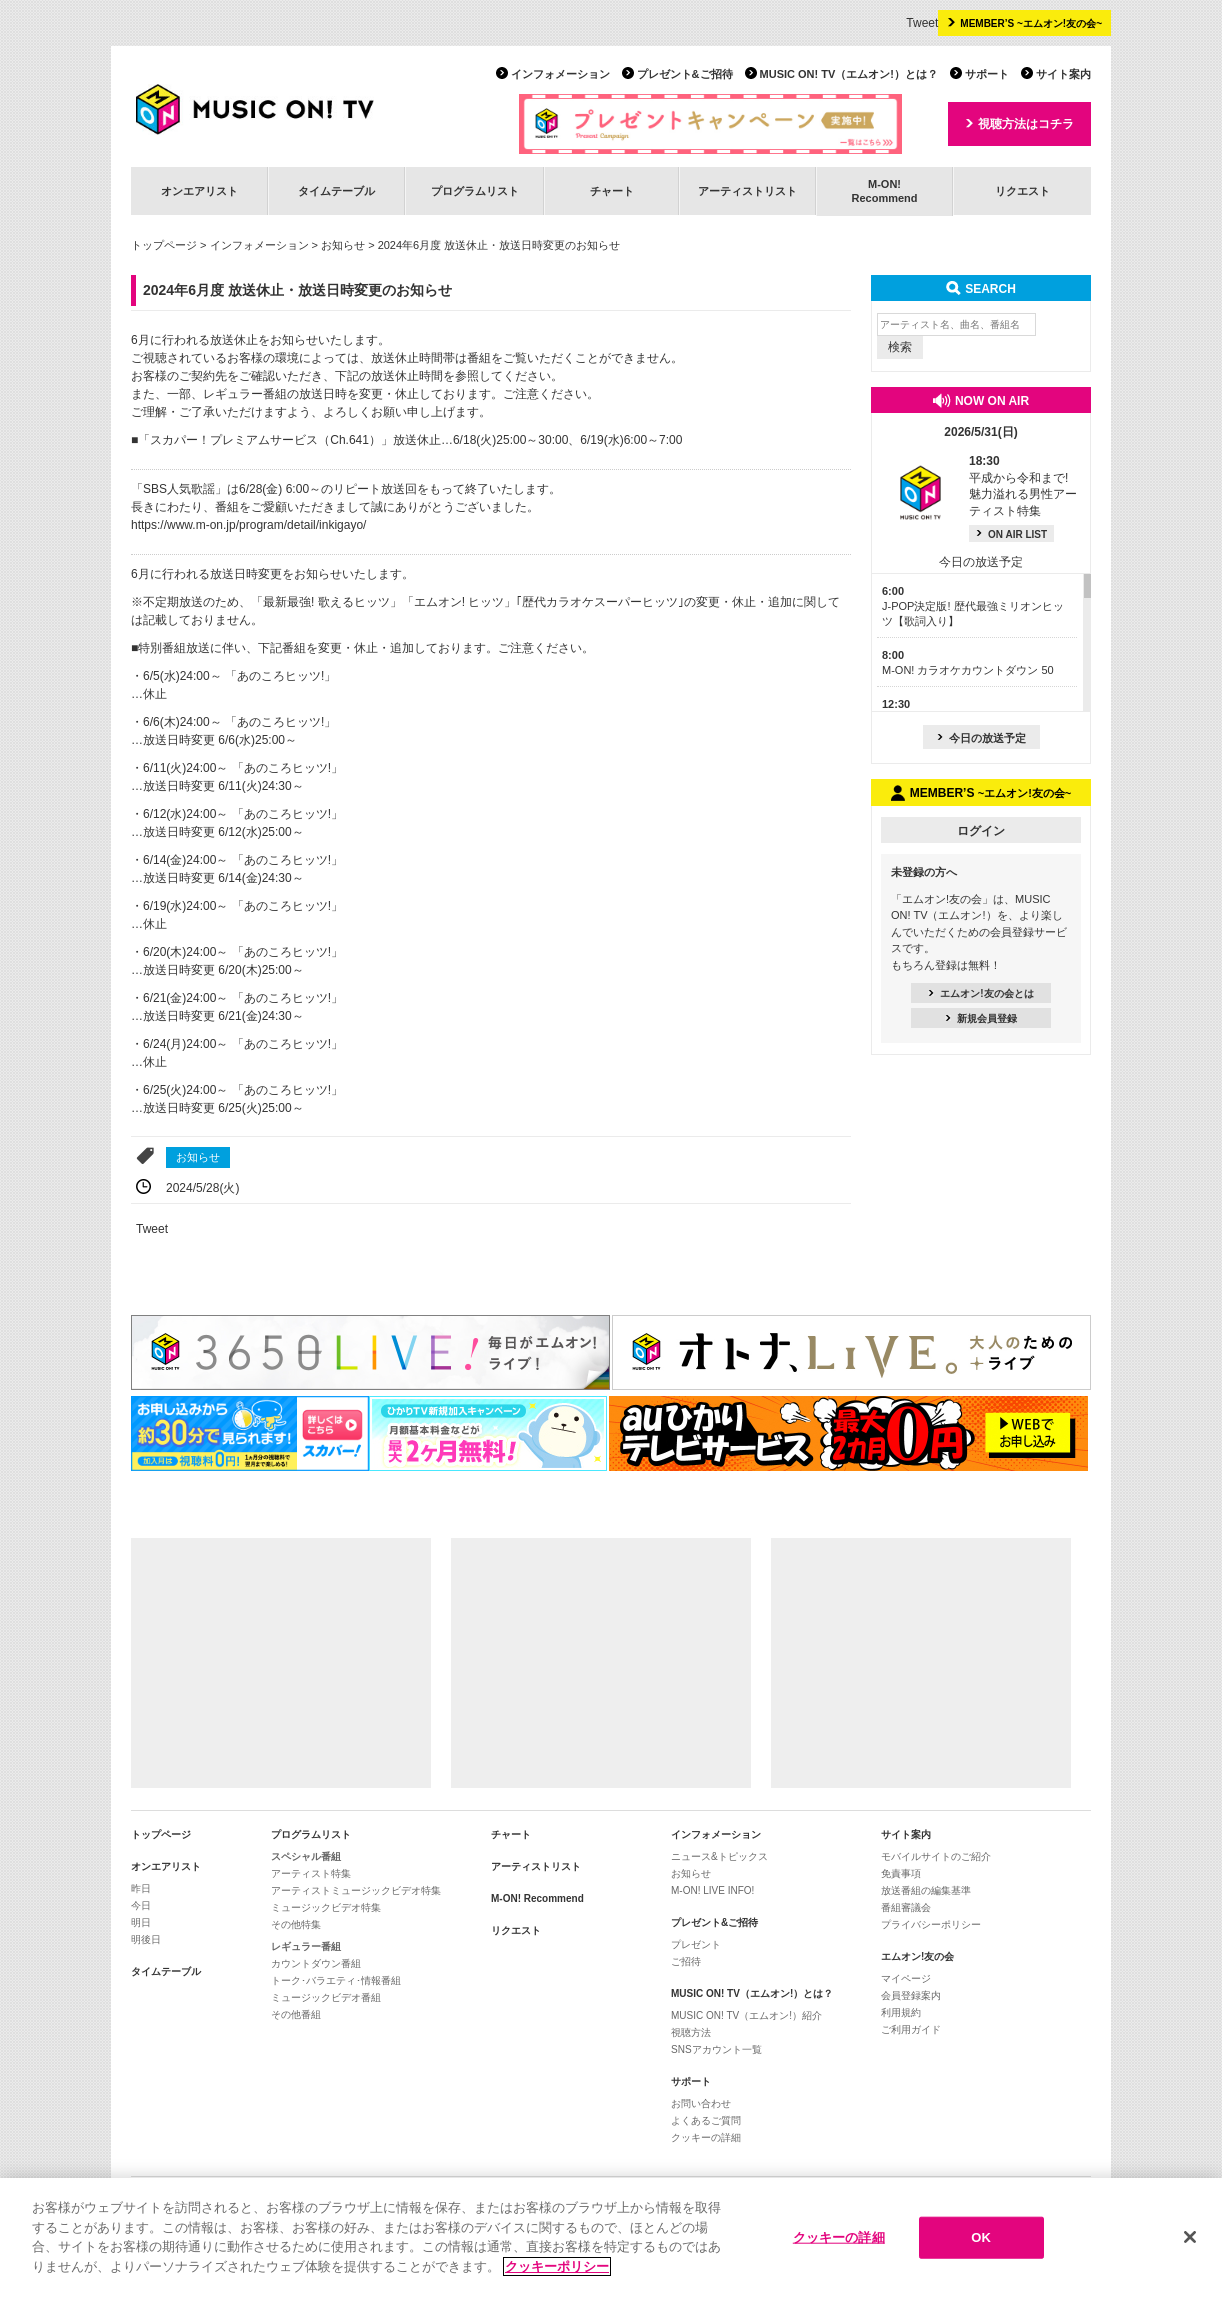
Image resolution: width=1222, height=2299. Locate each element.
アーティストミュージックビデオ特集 (356, 1890)
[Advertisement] (281, 1663)
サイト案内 (1063, 74)
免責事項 (901, 1873)
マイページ (906, 1978)
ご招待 (686, 1961)
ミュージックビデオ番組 (326, 1997)
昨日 (141, 1888)
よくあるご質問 (706, 2120)
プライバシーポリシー (931, 1924)
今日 (141, 1905)
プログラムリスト (475, 191)
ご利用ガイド (911, 2029)
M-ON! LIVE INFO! (712, 1890)
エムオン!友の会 (917, 1956)
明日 (141, 1922)
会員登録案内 (911, 1995)
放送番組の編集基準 (926, 1890)
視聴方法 (691, 2032)
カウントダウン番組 (316, 1963)
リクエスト (1022, 191)
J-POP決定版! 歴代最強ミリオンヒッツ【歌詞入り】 (973, 606)
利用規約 (901, 2012)
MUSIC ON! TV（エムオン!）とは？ (849, 74)
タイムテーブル (336, 191)
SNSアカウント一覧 (716, 2049)
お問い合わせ (701, 2103)
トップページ (164, 245)
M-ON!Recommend (884, 190)
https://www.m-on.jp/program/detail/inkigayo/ (248, 525)
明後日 (146, 1939)
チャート (612, 191)
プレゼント (696, 1944)
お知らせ (343, 245)
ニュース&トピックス (719, 1856)
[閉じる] (1190, 2243)
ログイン (981, 831)
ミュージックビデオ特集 (326, 1907)
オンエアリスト (199, 191)
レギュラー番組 (306, 1946)
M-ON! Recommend (537, 1898)
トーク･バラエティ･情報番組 (336, 1980)
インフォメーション (560, 74)
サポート (987, 74)
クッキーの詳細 (706, 2137)
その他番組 (296, 2014)
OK (981, 2242)
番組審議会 (906, 1907)
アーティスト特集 (311, 1873)
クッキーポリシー (557, 2272)
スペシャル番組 (306, 1856)
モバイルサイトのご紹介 (936, 1856)
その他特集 (296, 1924)
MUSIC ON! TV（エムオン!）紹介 (746, 2015)
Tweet (922, 23)
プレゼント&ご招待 (685, 74)
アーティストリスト (747, 191)
